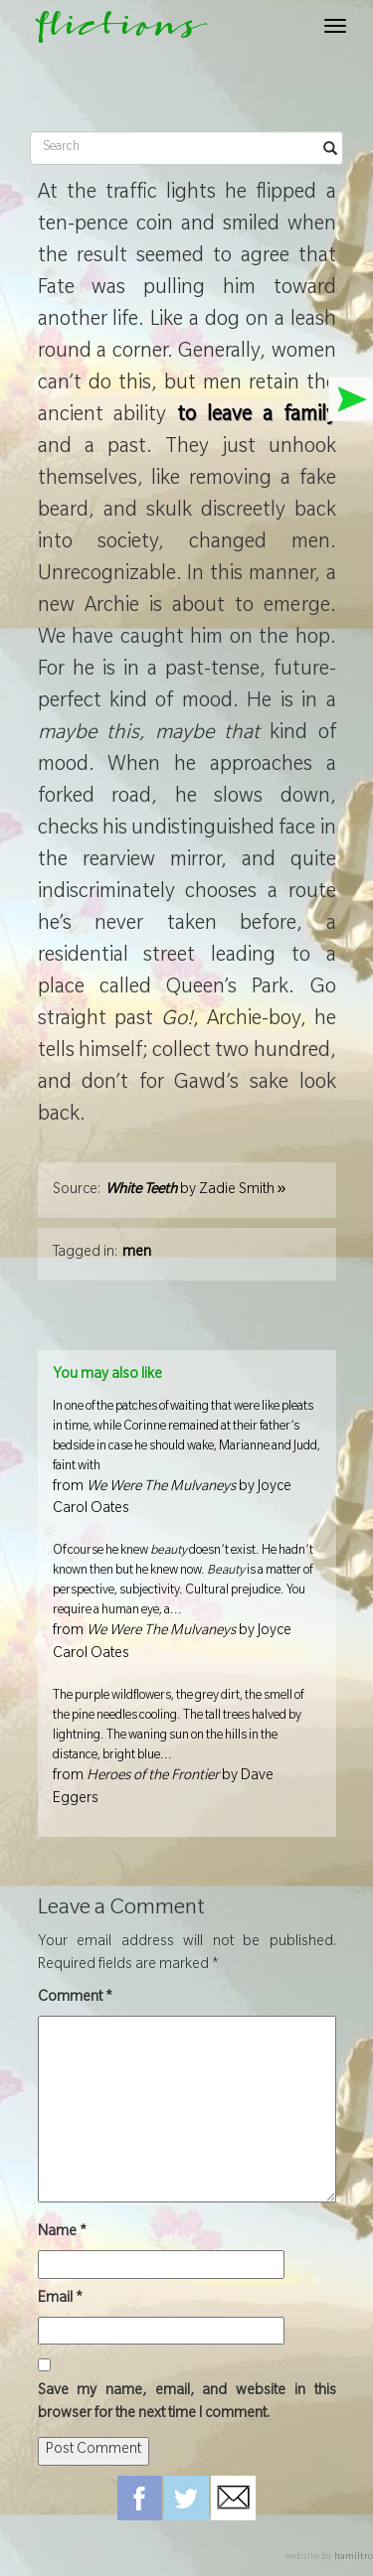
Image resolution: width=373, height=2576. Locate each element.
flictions (112, 31)
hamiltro (353, 2557)
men (136, 1254)
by (195, 1191)
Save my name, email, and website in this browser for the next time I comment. (187, 2403)
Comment (75, 1999)
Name (62, 2233)
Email (60, 2300)
